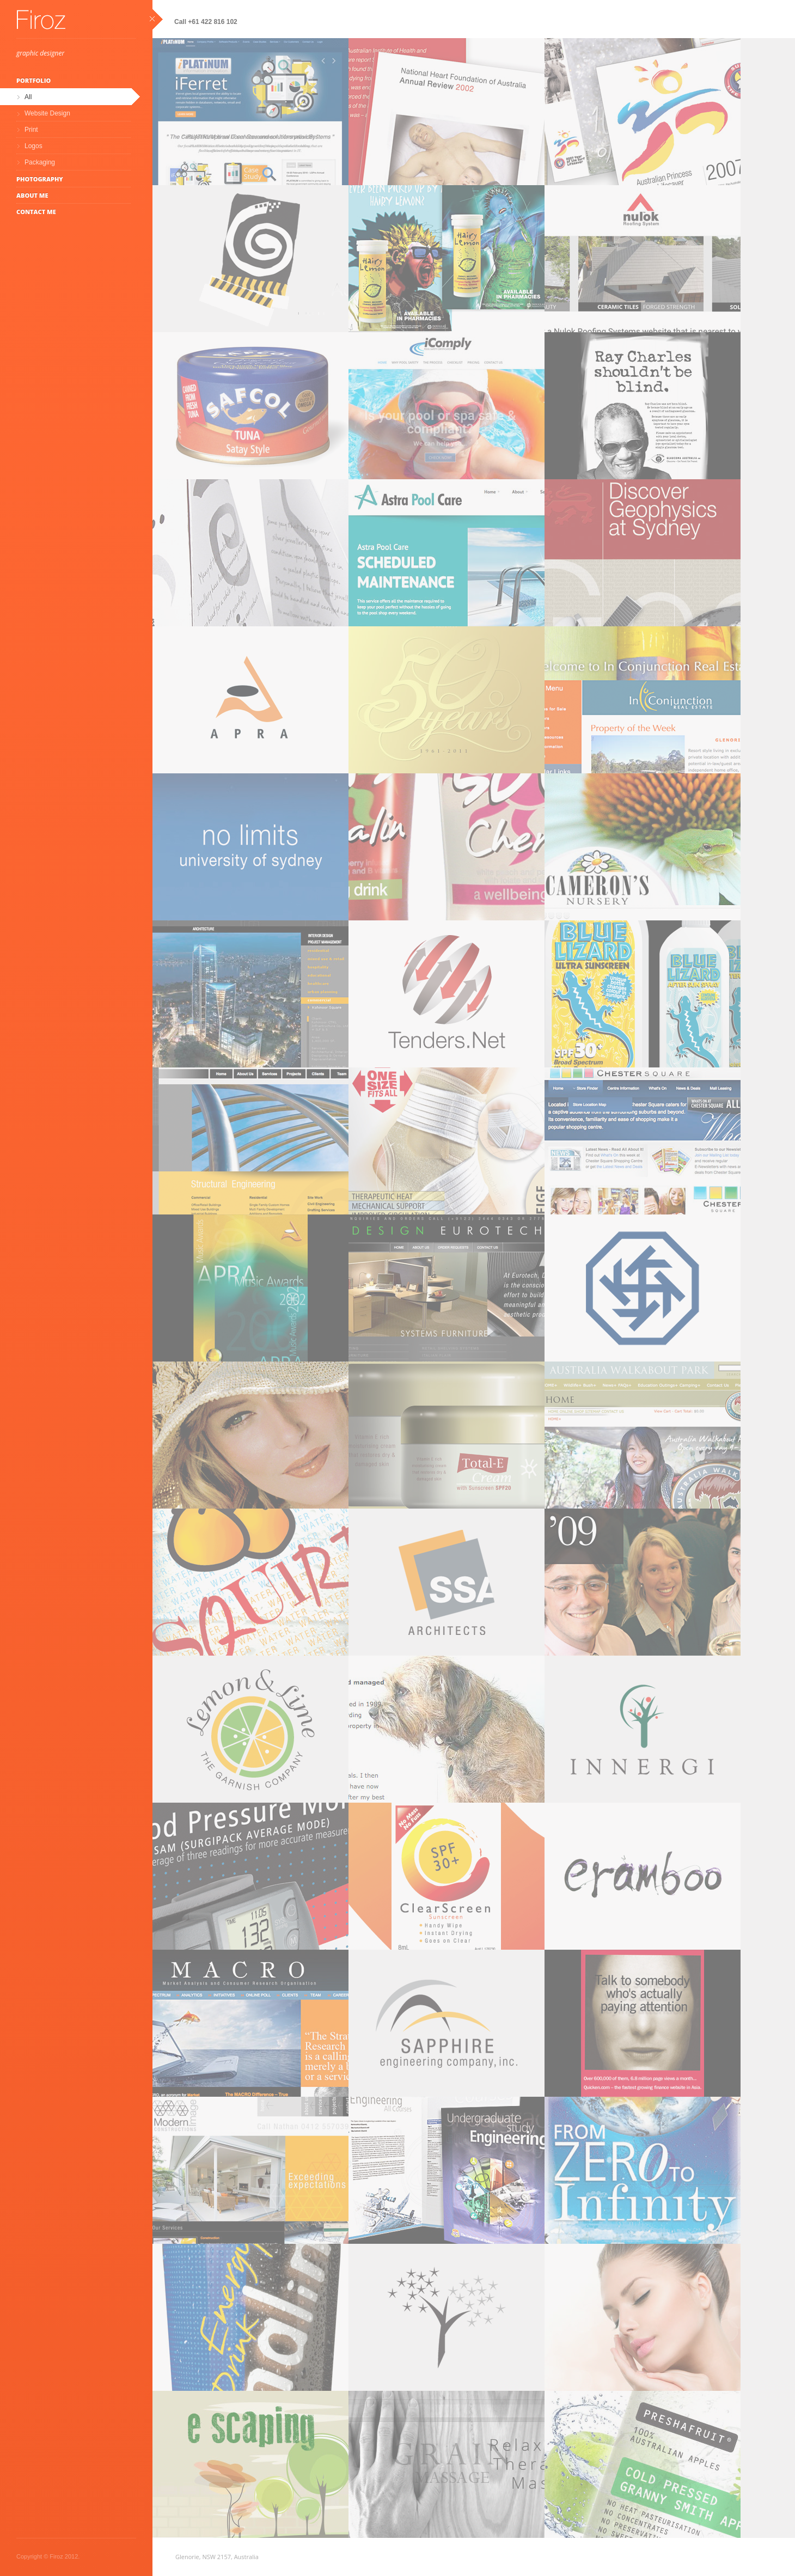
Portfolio (33, 80)
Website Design (47, 113)
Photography (39, 179)
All (28, 97)
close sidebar (156, 19)
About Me (32, 195)
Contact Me (36, 211)
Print (31, 129)
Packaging (40, 162)
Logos (33, 146)
